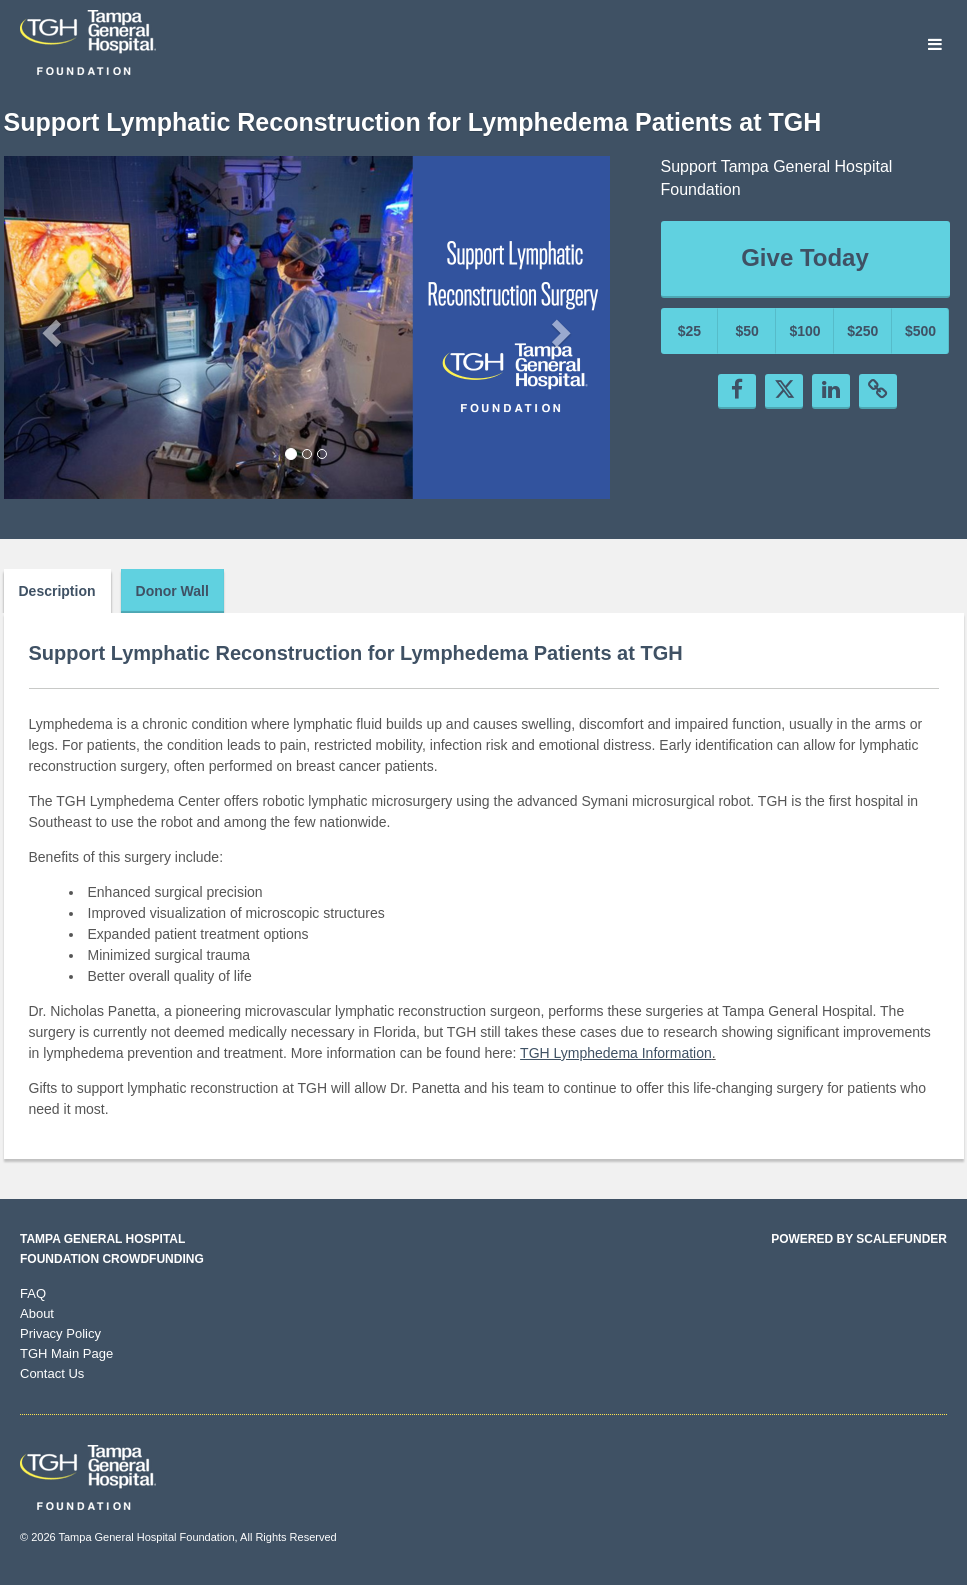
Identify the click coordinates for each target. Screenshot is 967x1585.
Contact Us (52, 1373)
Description (57, 591)
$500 (920, 331)
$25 (689, 331)
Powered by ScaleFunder (859, 1239)
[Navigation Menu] (934, 45)
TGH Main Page (66, 1353)
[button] (49, 327)
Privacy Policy (60, 1333)
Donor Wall (172, 591)
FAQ (33, 1293)
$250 (862, 331)
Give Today (805, 257)
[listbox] (307, 327)
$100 (804, 331)
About (37, 1313)
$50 (747, 331)
